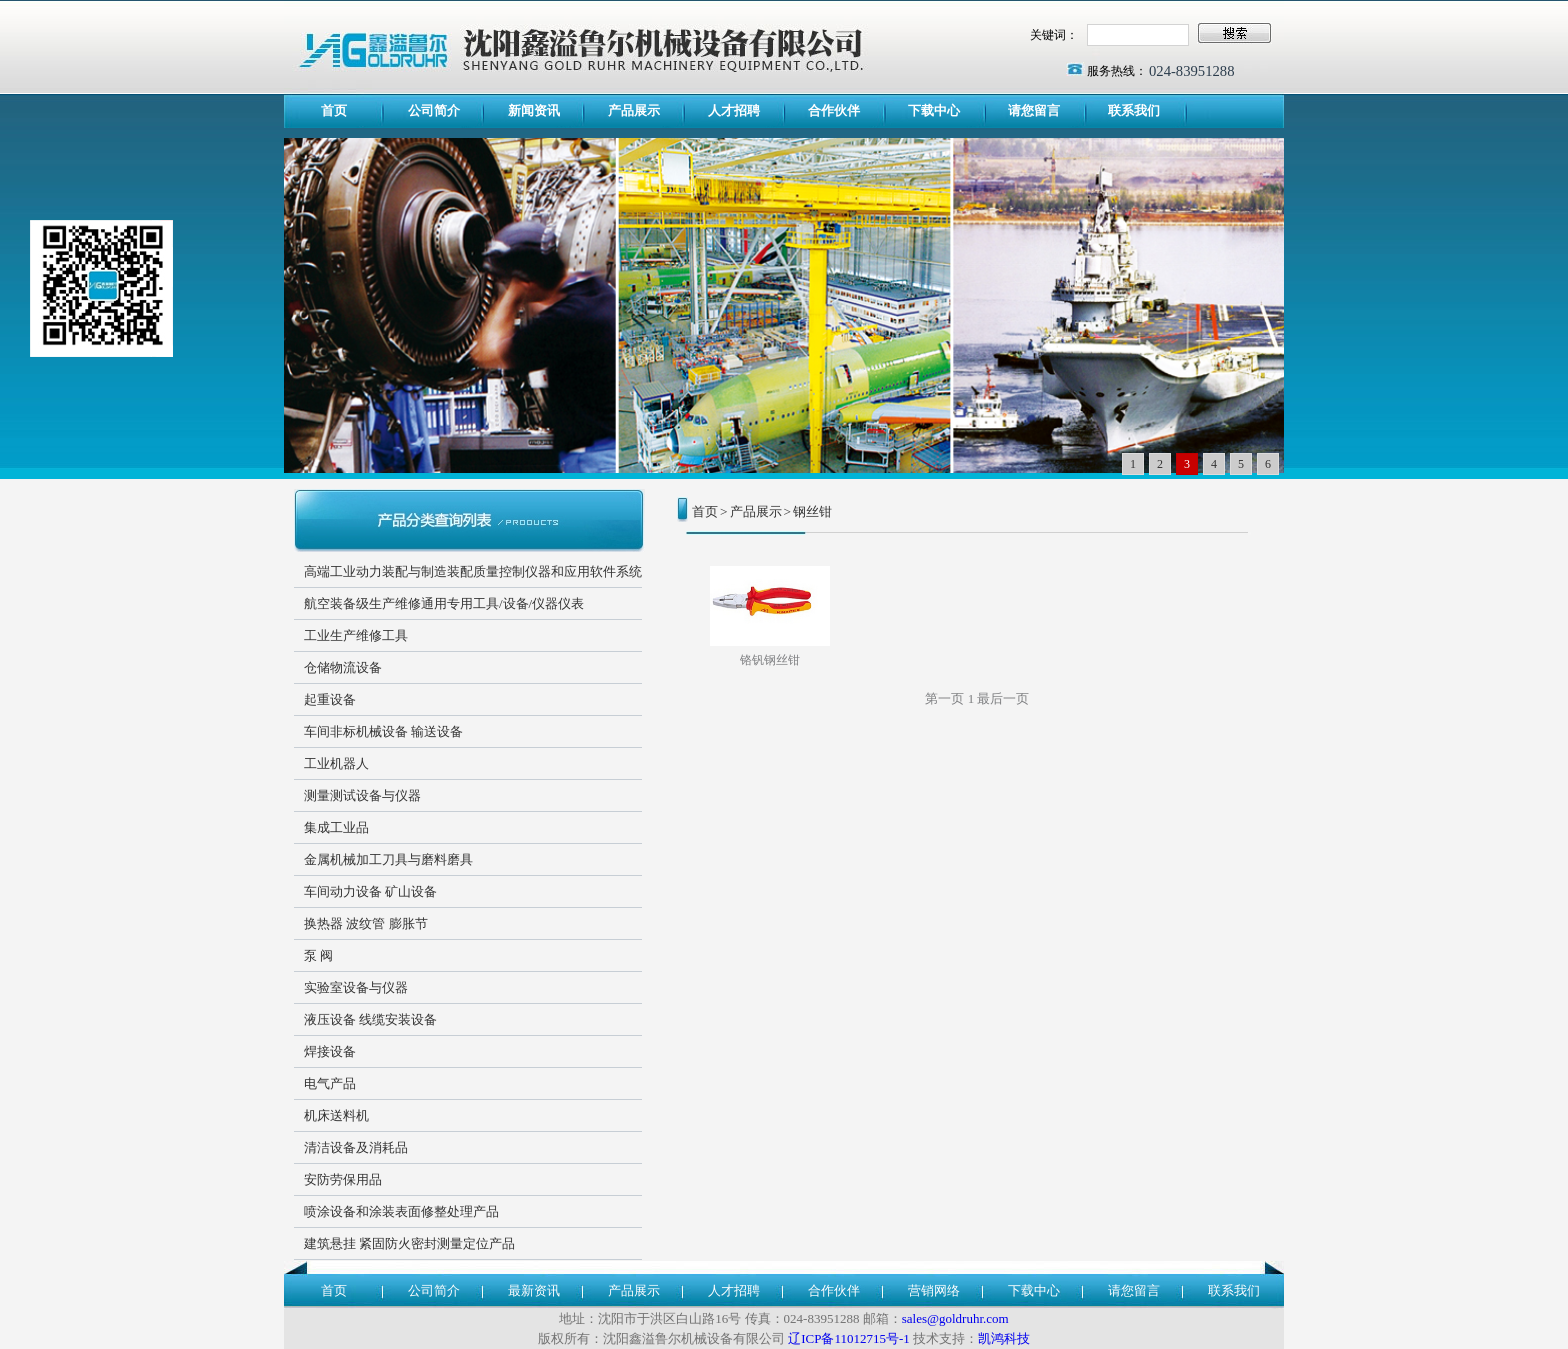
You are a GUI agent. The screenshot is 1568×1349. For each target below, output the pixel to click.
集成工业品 (336, 827)
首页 (334, 110)
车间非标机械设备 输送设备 (383, 731)
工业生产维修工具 (356, 635)
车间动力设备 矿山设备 (370, 891)
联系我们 (1134, 110)
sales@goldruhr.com (955, 1318)
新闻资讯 (534, 110)
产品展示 (634, 110)
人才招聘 (734, 110)
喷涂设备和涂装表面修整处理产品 (401, 1211)
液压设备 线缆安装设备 (370, 1019)
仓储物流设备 (343, 667)
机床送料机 (336, 1115)
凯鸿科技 (1004, 1338)
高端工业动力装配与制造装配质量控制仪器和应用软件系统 (473, 571)
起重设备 (330, 699)
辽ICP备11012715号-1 (849, 1338)
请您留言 (1034, 110)
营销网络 (934, 1290)
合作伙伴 (834, 110)
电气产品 (330, 1083)
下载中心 (934, 110)
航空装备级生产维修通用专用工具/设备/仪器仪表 (444, 603)
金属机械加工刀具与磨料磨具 (388, 859)
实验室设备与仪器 (356, 987)
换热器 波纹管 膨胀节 (366, 923)
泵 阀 (318, 955)
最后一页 (1003, 698)
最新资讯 (534, 1290)
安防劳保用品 (343, 1179)
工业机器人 (336, 763)
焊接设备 (330, 1051)
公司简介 (434, 110)
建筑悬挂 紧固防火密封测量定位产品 (409, 1243)
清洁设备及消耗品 (356, 1147)
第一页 (944, 698)
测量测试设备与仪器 (362, 795)
